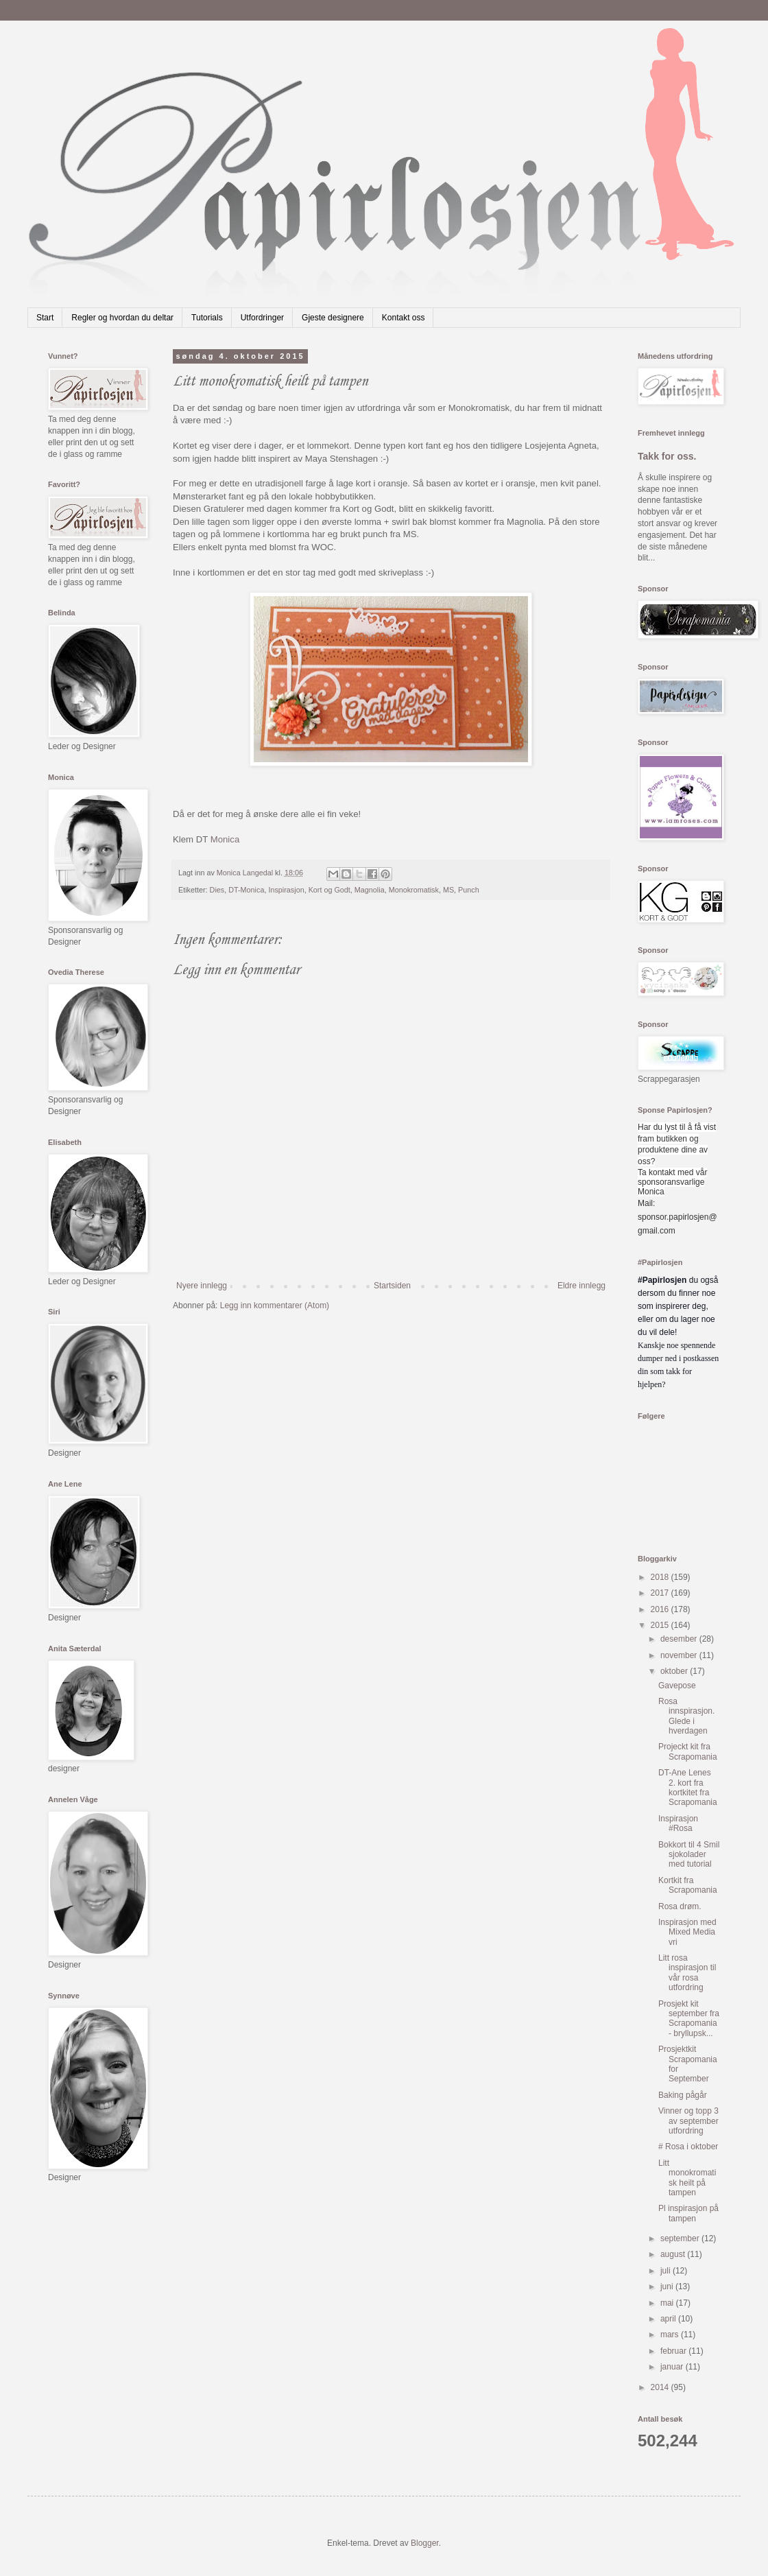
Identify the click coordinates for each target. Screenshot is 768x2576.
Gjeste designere (333, 317)
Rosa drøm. (679, 1906)
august (673, 2254)
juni (667, 2286)
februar (674, 2351)
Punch (468, 890)
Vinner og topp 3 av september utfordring (688, 2121)
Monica (225, 839)
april (669, 2319)
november (679, 1655)
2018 (661, 1577)
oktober (675, 1671)
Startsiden (392, 1285)
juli (666, 2271)
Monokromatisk (414, 890)
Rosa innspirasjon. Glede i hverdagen (686, 1716)
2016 (661, 1609)
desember (679, 1639)
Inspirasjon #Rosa (678, 1823)
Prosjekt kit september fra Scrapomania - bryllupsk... (688, 2018)
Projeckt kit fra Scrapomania (687, 1751)
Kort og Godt (329, 890)
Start (44, 317)
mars (670, 2334)
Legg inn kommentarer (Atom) (274, 1305)
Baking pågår (682, 2095)
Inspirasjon (286, 890)
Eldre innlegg (581, 1285)
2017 (661, 1593)
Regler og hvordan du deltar (122, 317)
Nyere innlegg (201, 1285)
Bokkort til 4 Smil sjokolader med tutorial (688, 1854)
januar (673, 2367)
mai (668, 2303)
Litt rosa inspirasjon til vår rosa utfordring (687, 1972)
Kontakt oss (403, 317)
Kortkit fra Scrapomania (687, 1885)
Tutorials (207, 317)
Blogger (425, 2543)
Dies (217, 890)
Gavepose (677, 1685)
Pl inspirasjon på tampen (688, 2213)
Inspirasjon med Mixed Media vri (687, 1932)
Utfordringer (262, 317)
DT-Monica (246, 890)
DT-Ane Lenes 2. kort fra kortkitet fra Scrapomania (687, 1787)
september (680, 2238)
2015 (661, 1625)
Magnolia (370, 890)
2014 (661, 2387)
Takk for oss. (667, 456)
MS (448, 890)
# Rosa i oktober (688, 2146)
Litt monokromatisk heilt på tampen (687, 2177)
